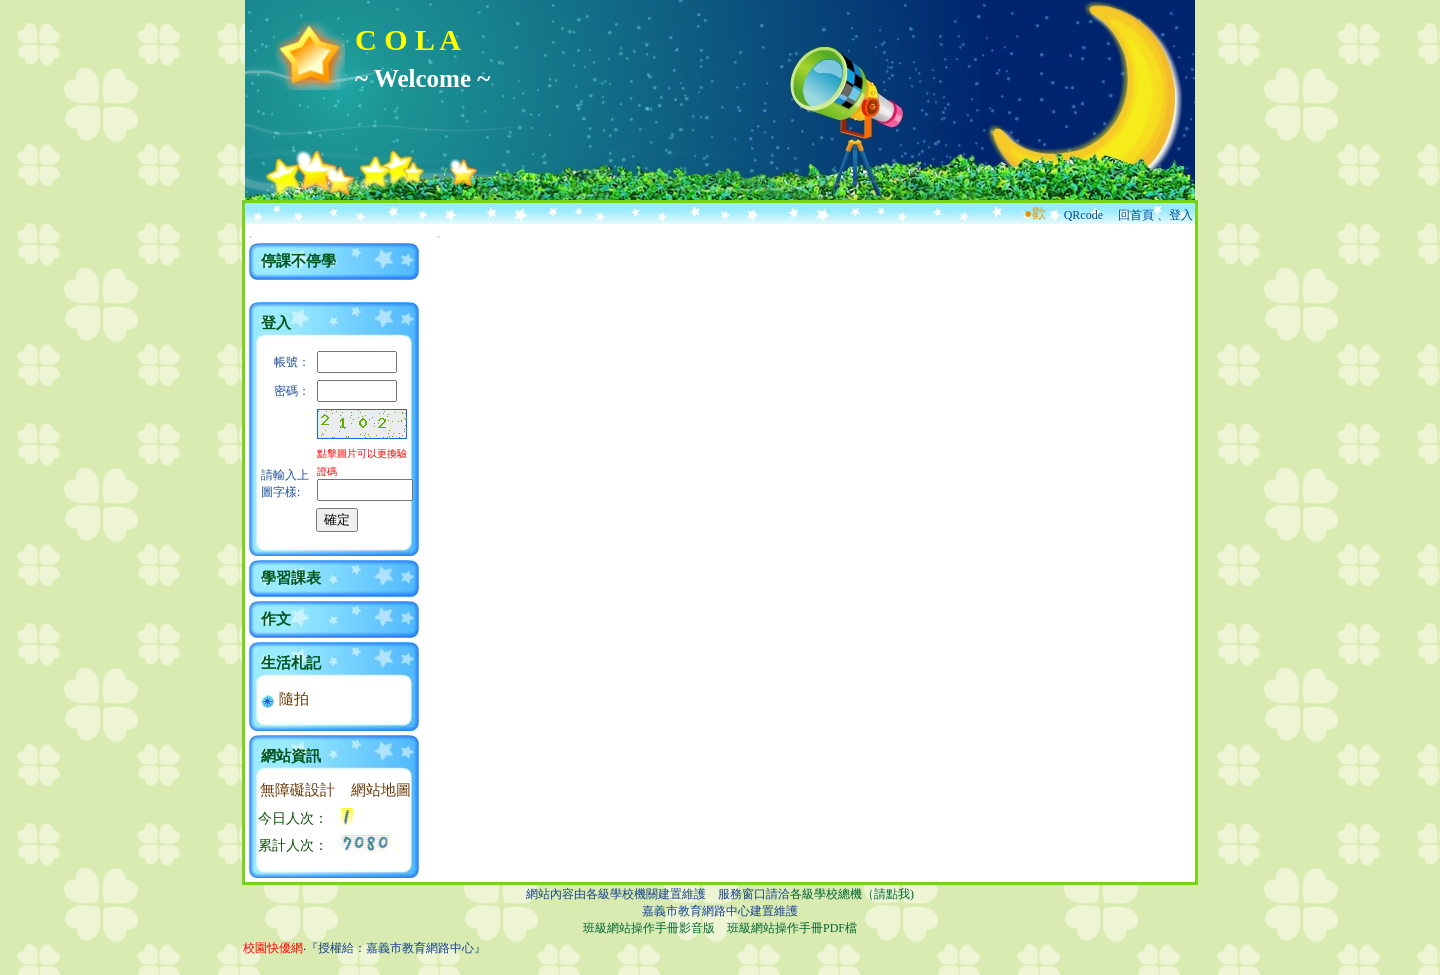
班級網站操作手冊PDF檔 (792, 928)
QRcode (1083, 215)
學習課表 (291, 578)
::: (250, 236)
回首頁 (1136, 215)
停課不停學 (298, 261)
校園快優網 (273, 948)
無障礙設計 (297, 790)
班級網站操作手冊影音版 (649, 928)
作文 (276, 619)
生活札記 (291, 663)
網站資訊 (291, 756)
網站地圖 (381, 790)
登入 (1181, 215)
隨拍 (284, 699)
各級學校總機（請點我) (852, 894)
